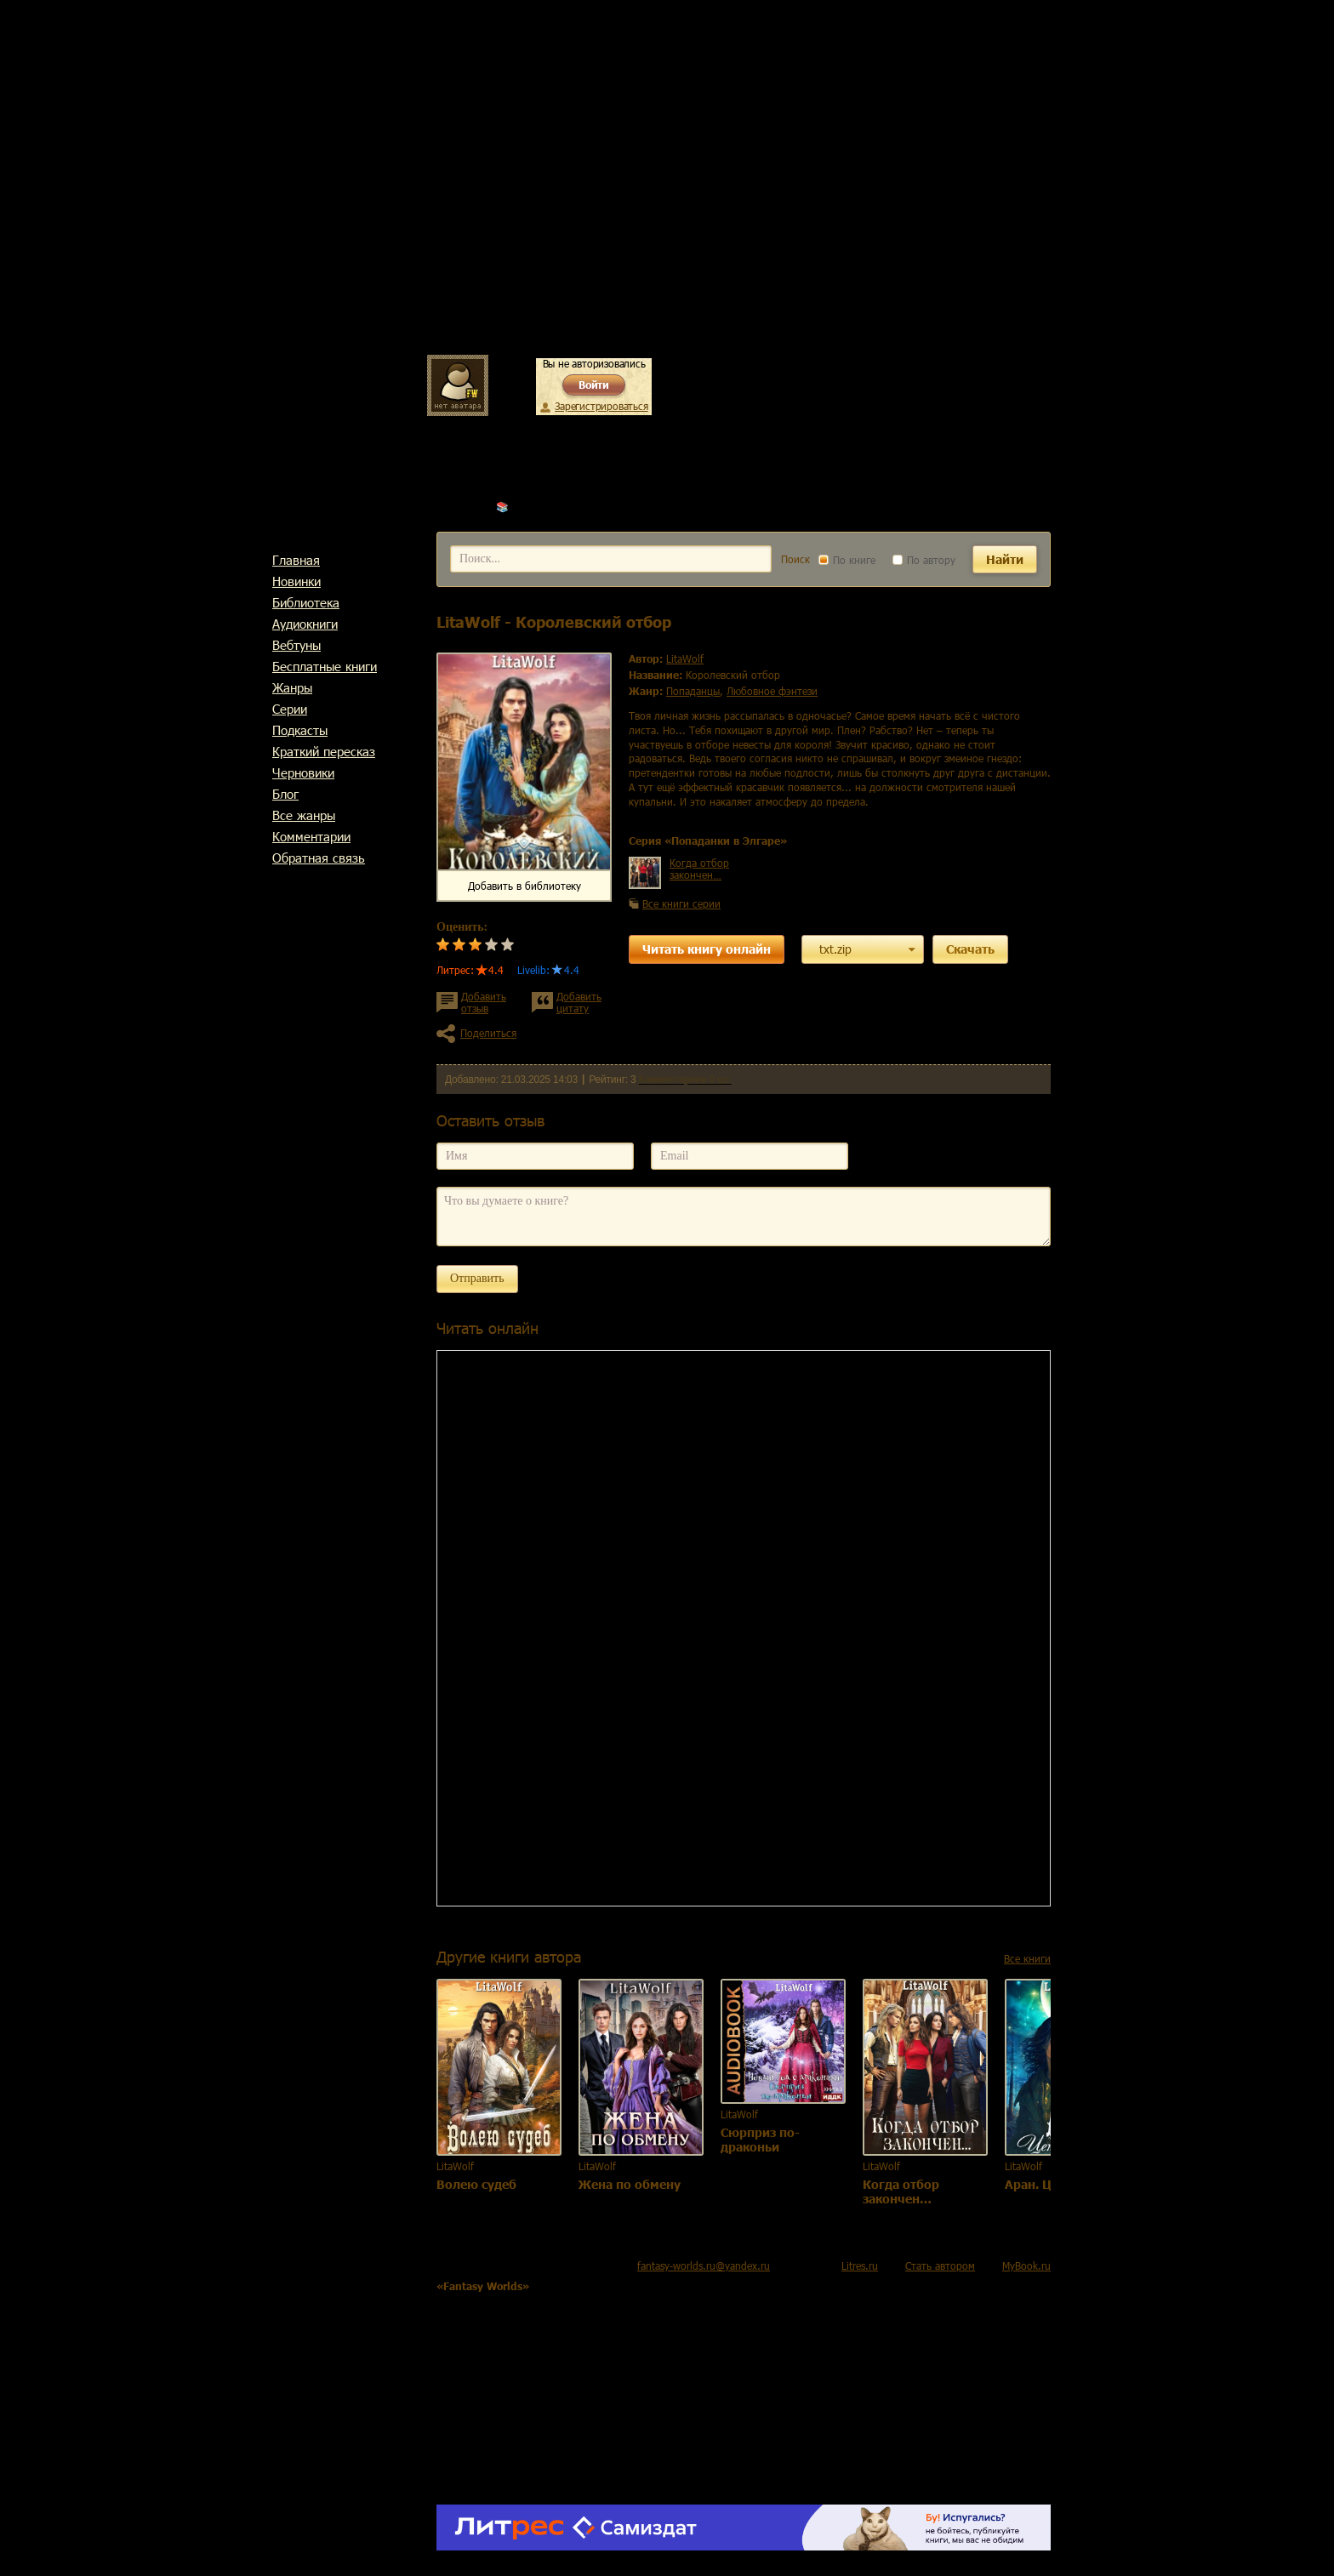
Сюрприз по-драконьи (760, 2139)
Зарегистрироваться (601, 406)
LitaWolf (531, 506)
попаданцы (693, 691)
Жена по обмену (630, 2184)
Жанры (292, 687)
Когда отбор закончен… (699, 869)
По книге (846, 560)
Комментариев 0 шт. (685, 1080)
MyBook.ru (1026, 2265)
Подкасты (300, 730)
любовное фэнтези (772, 691)
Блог (285, 793)
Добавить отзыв (483, 1002)
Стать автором (940, 2265)
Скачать (970, 949)
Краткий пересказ (323, 751)
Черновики (303, 772)
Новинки (296, 581)
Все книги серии (681, 903)
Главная (296, 559)
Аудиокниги (305, 623)
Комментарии (311, 836)
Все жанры (303, 815)
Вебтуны (296, 645)
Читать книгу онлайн (706, 949)
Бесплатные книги (324, 666)
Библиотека (305, 602)
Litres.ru (859, 2265)
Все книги (1027, 1958)
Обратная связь (318, 857)
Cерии (289, 708)
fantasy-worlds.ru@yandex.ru (703, 2265)
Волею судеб (476, 2184)
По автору (923, 560)
